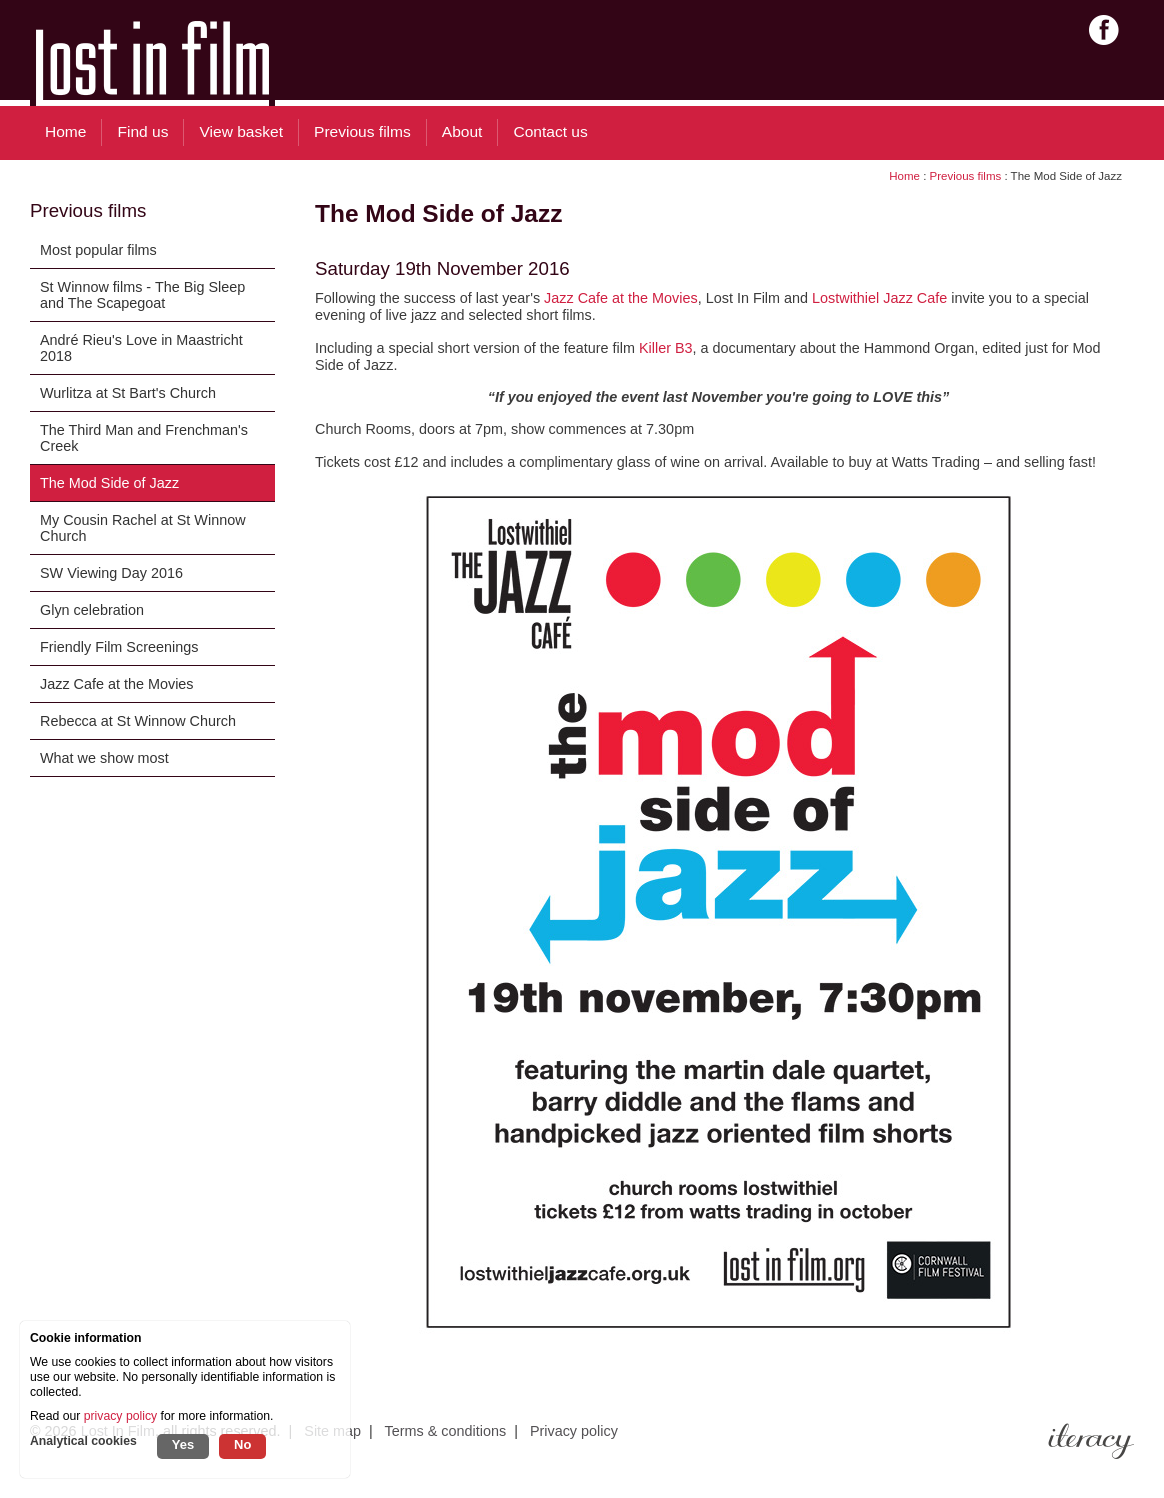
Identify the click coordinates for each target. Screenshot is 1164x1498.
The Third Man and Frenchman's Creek (144, 438)
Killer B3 (666, 348)
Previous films (966, 176)
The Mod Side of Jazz (109, 483)
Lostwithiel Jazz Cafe (879, 298)
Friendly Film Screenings (119, 647)
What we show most (104, 758)
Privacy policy (574, 1431)
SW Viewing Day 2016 (111, 573)
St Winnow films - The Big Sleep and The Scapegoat (142, 295)
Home (904, 176)
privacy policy (120, 1416)
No (242, 1444)
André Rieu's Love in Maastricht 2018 (141, 348)
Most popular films (98, 250)
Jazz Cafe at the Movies (117, 684)
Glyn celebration (92, 610)
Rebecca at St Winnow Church (138, 721)
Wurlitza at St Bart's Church (128, 393)
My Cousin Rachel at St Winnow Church (143, 528)
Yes (183, 1444)
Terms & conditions (446, 1431)
